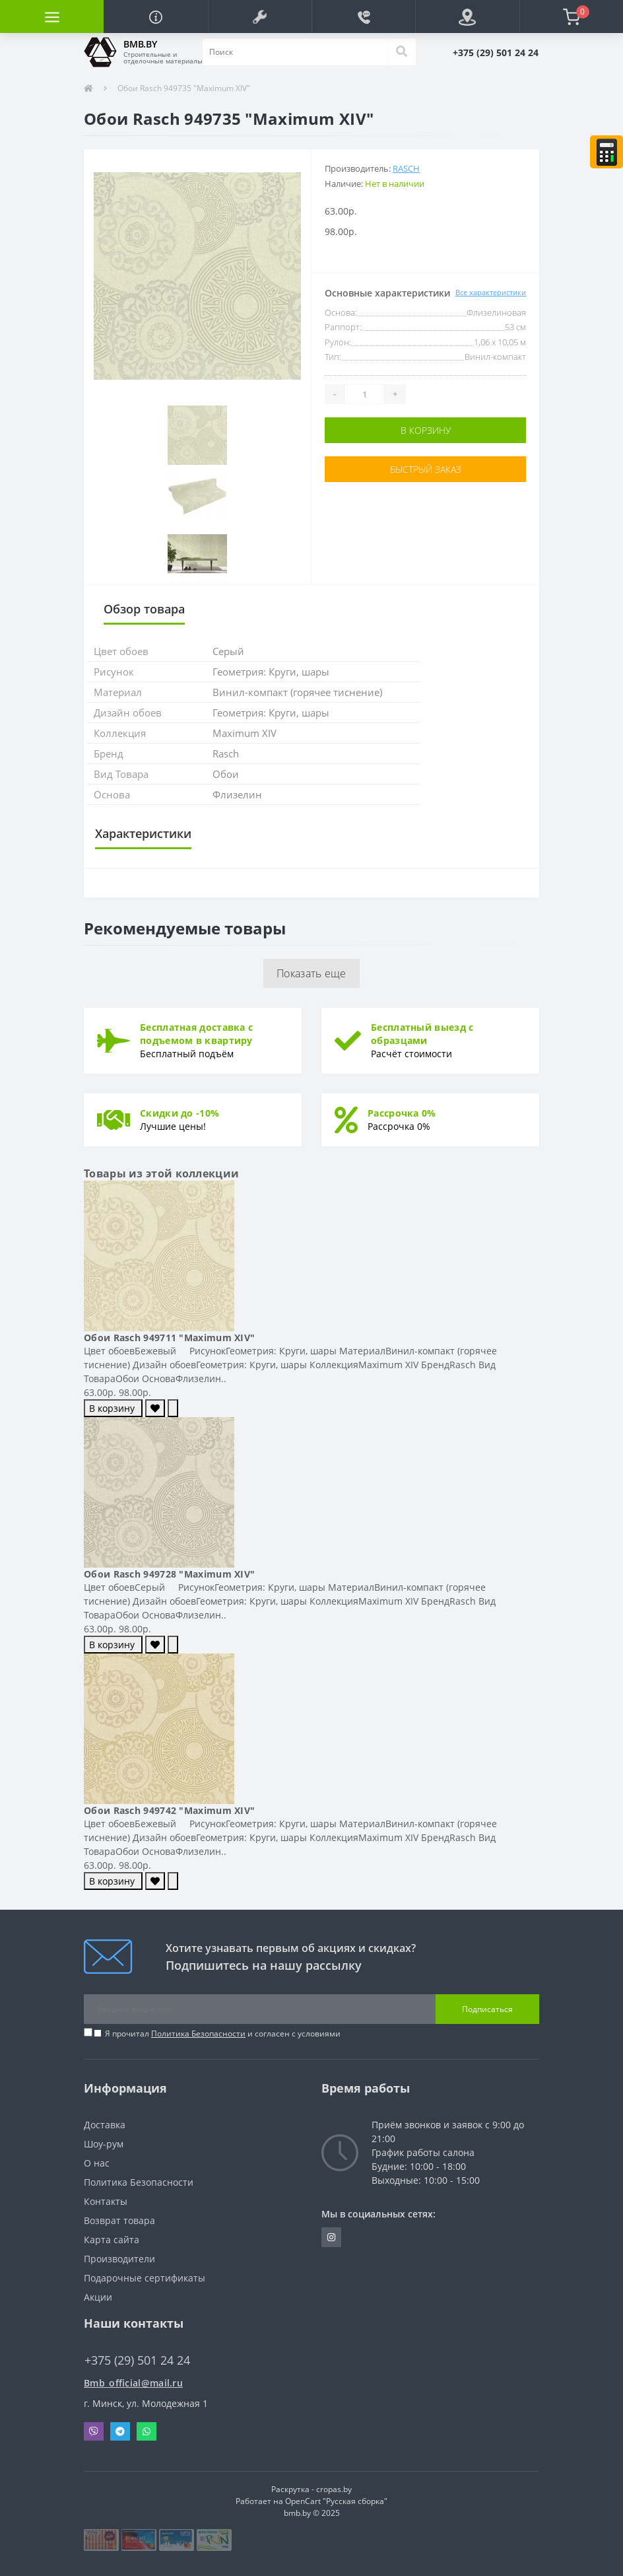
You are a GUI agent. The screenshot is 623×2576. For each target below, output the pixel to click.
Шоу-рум (103, 2144)
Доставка (104, 2124)
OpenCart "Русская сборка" (336, 2501)
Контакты (105, 2201)
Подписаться (487, 2009)
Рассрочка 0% (402, 1113)
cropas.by (334, 2489)
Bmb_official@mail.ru (133, 2383)
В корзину (426, 430)
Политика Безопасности (198, 2033)
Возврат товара (119, 2220)
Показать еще (311, 973)
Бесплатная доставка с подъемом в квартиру (196, 1034)
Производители (119, 2258)
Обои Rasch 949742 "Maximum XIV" (169, 1810)
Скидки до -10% (179, 1113)
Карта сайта (111, 2239)
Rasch (406, 168)
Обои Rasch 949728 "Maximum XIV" (169, 1574)
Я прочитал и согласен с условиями (223, 2033)
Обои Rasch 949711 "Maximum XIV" (169, 1337)
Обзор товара (144, 609)
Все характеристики (490, 292)
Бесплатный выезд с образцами (422, 1034)
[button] (260, 16)
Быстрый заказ (425, 469)
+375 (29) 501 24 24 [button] (137, 2360)
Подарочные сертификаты (144, 2278)
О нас (97, 2163)
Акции (98, 2297)
